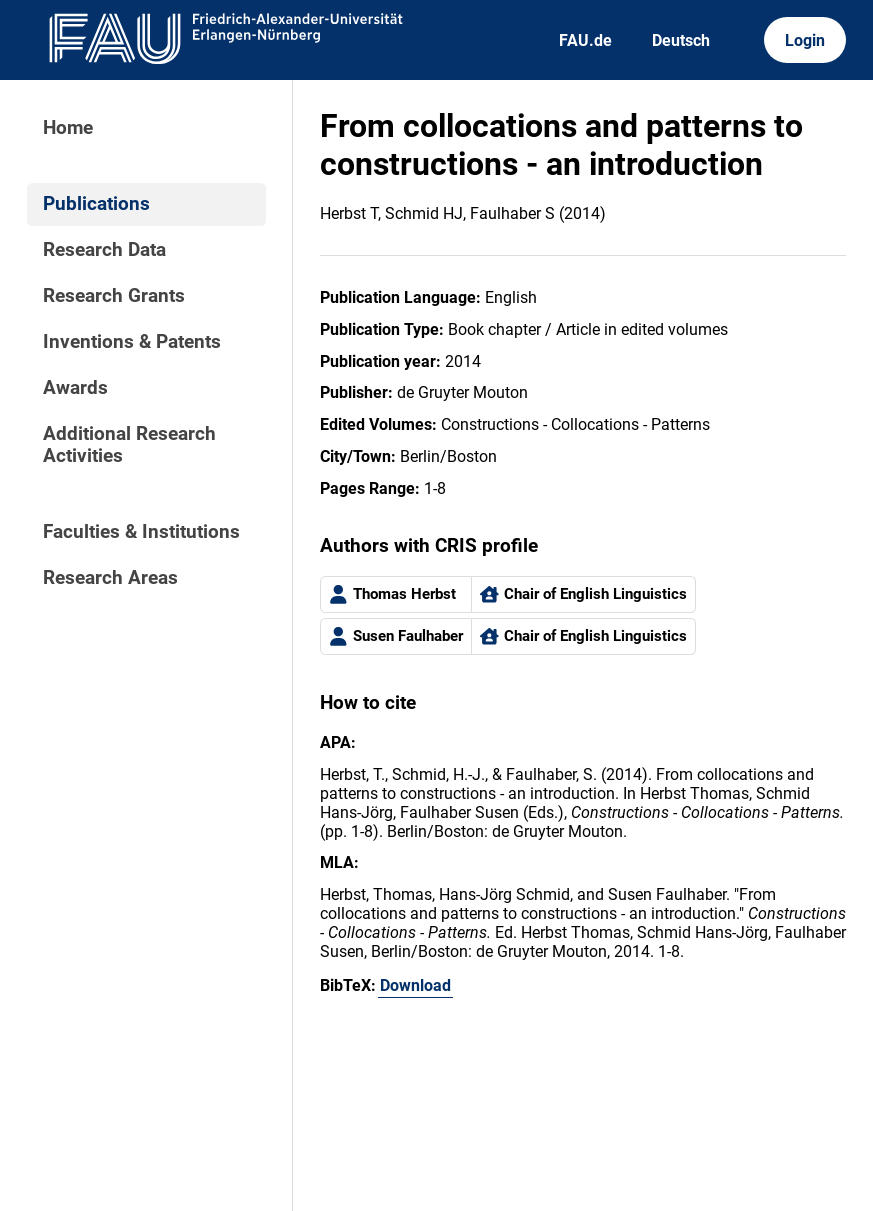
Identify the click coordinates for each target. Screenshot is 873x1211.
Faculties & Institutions (141, 532)
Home (68, 128)
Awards (75, 388)
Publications (96, 204)
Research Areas (110, 578)
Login (805, 40)
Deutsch (681, 40)
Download (415, 985)
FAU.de (585, 40)
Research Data (104, 250)
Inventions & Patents (132, 342)
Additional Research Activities (129, 445)
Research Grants (114, 296)
